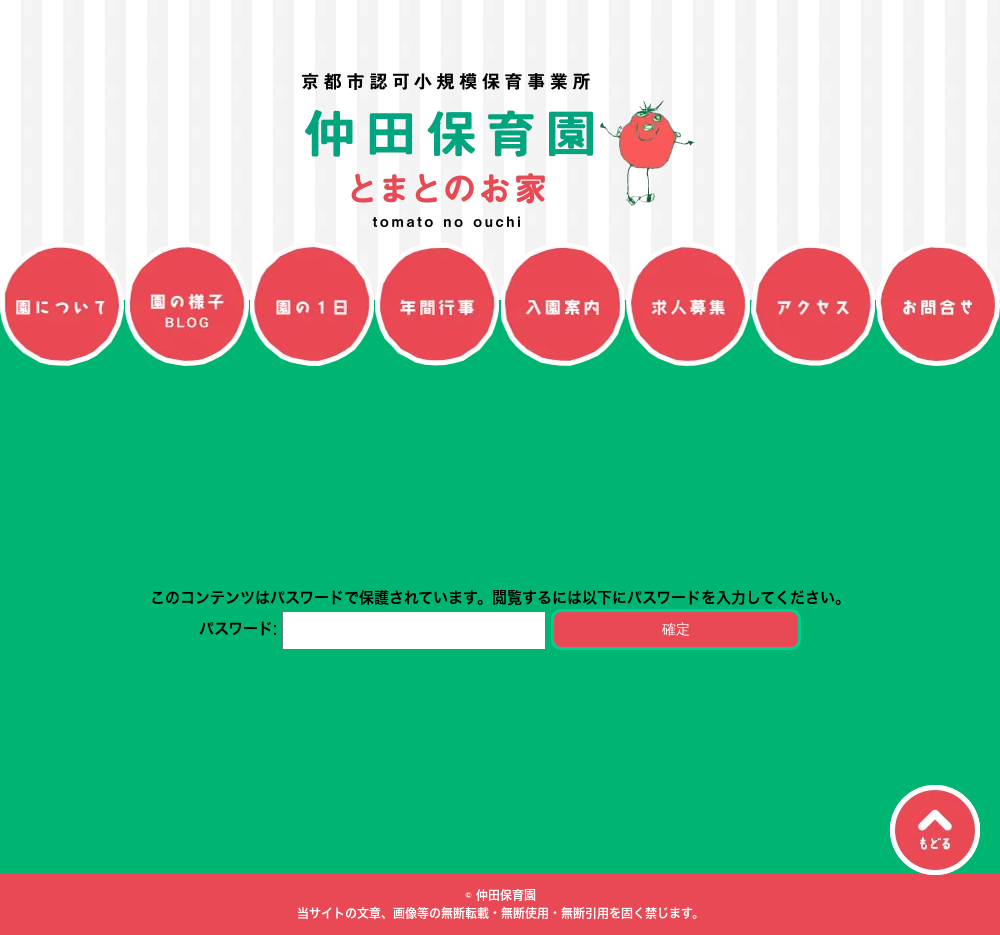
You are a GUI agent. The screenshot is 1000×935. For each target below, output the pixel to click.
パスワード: (372, 628)
